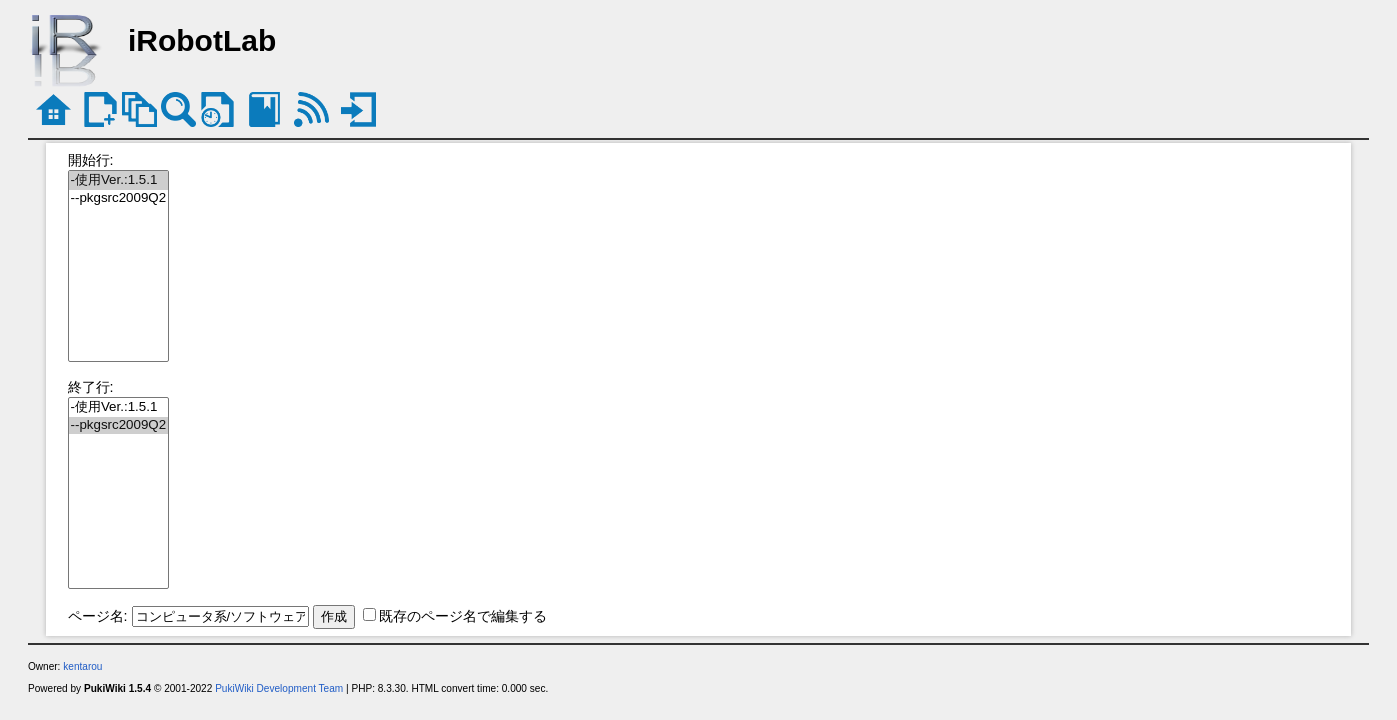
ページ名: (98, 616)
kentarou (82, 666)
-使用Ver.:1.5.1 (119, 180)
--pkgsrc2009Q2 (119, 198)
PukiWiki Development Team (279, 688)
